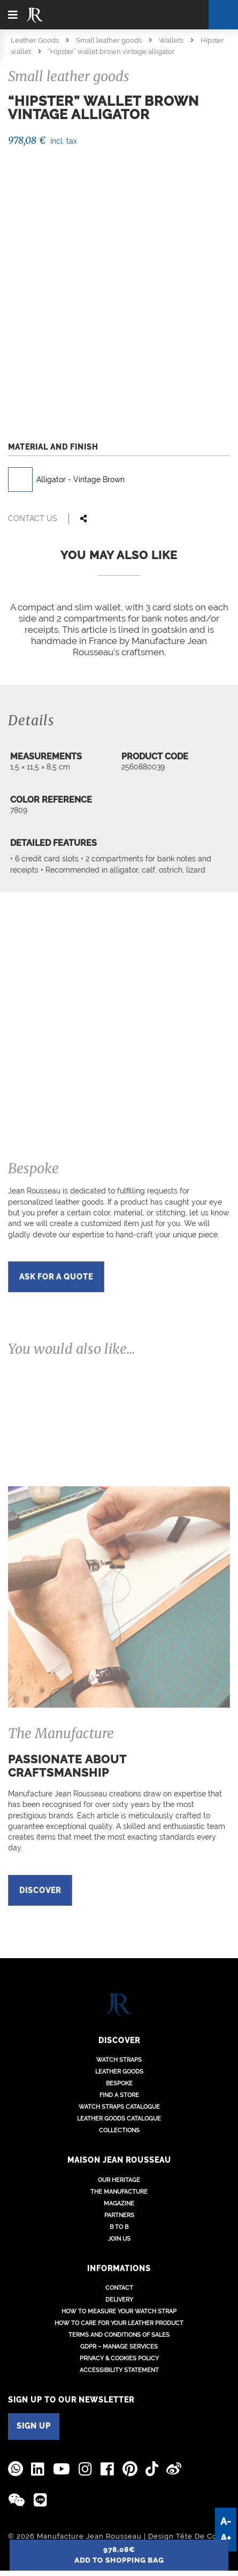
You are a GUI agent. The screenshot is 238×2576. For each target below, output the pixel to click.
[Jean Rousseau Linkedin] (38, 2468)
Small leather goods (109, 40)
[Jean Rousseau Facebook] (107, 2468)
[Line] (41, 2499)
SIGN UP (34, 2425)
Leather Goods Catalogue (119, 2118)
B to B (119, 2225)
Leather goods (119, 2071)
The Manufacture (119, 2190)
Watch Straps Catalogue (119, 2106)
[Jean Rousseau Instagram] (86, 2468)
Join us (119, 2237)
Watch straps (119, 2059)
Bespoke (119, 2082)
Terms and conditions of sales (119, 2334)
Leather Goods (35, 40)
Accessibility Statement (119, 2369)
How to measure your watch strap (119, 2310)
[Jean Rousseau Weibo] (174, 2468)
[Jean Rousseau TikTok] (151, 2468)
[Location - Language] (169, 14)
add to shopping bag (120, 2555)
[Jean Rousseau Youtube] (62, 2468)
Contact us (32, 518)
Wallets (171, 40)
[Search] (223, 14)
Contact (119, 2287)
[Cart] (191, 14)
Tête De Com (200, 2535)
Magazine (119, 2202)
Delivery (119, 2299)
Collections (119, 2129)
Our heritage (119, 2179)
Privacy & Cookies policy (119, 2357)
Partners (119, 2214)
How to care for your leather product (119, 2322)
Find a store (119, 2094)
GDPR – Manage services (119, 2346)
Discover (40, 1890)
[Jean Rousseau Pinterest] (129, 2468)
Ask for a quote (56, 1277)
